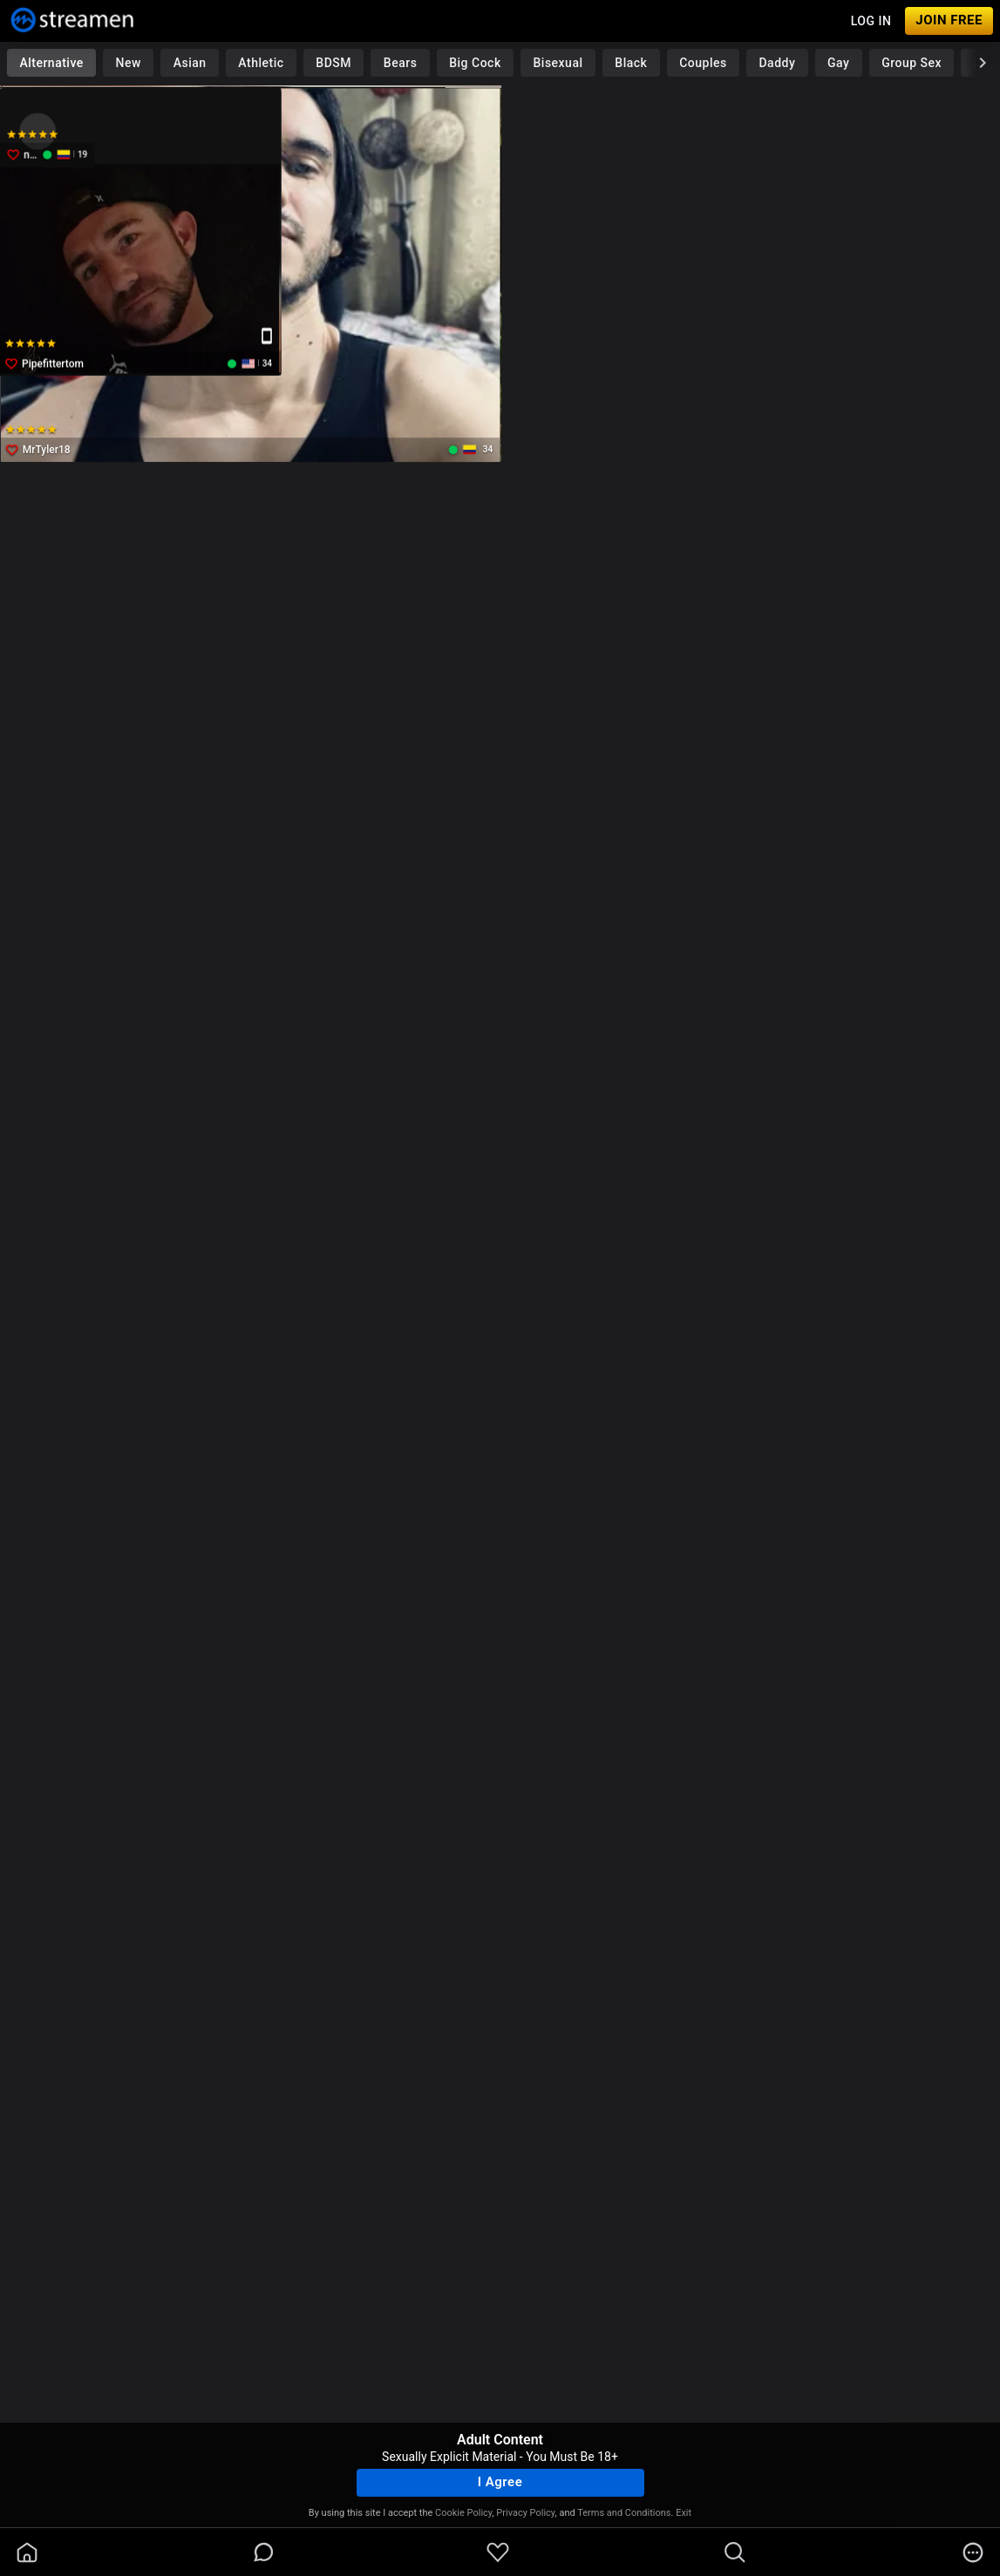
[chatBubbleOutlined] (263, 2552)
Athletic (260, 63)
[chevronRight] (982, 62)
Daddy (777, 63)
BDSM (333, 63)
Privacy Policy (525, 2512)
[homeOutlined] (27, 2552)
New (128, 63)
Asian (190, 63)
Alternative (51, 63)
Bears (401, 63)
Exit (683, 2512)
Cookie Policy (463, 2512)
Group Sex (911, 63)
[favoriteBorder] (498, 2552)
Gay (838, 63)
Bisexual (557, 63)
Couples (703, 63)
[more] (973, 2552)
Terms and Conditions (623, 2512)
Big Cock (475, 63)
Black (631, 63)
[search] (735, 2552)
